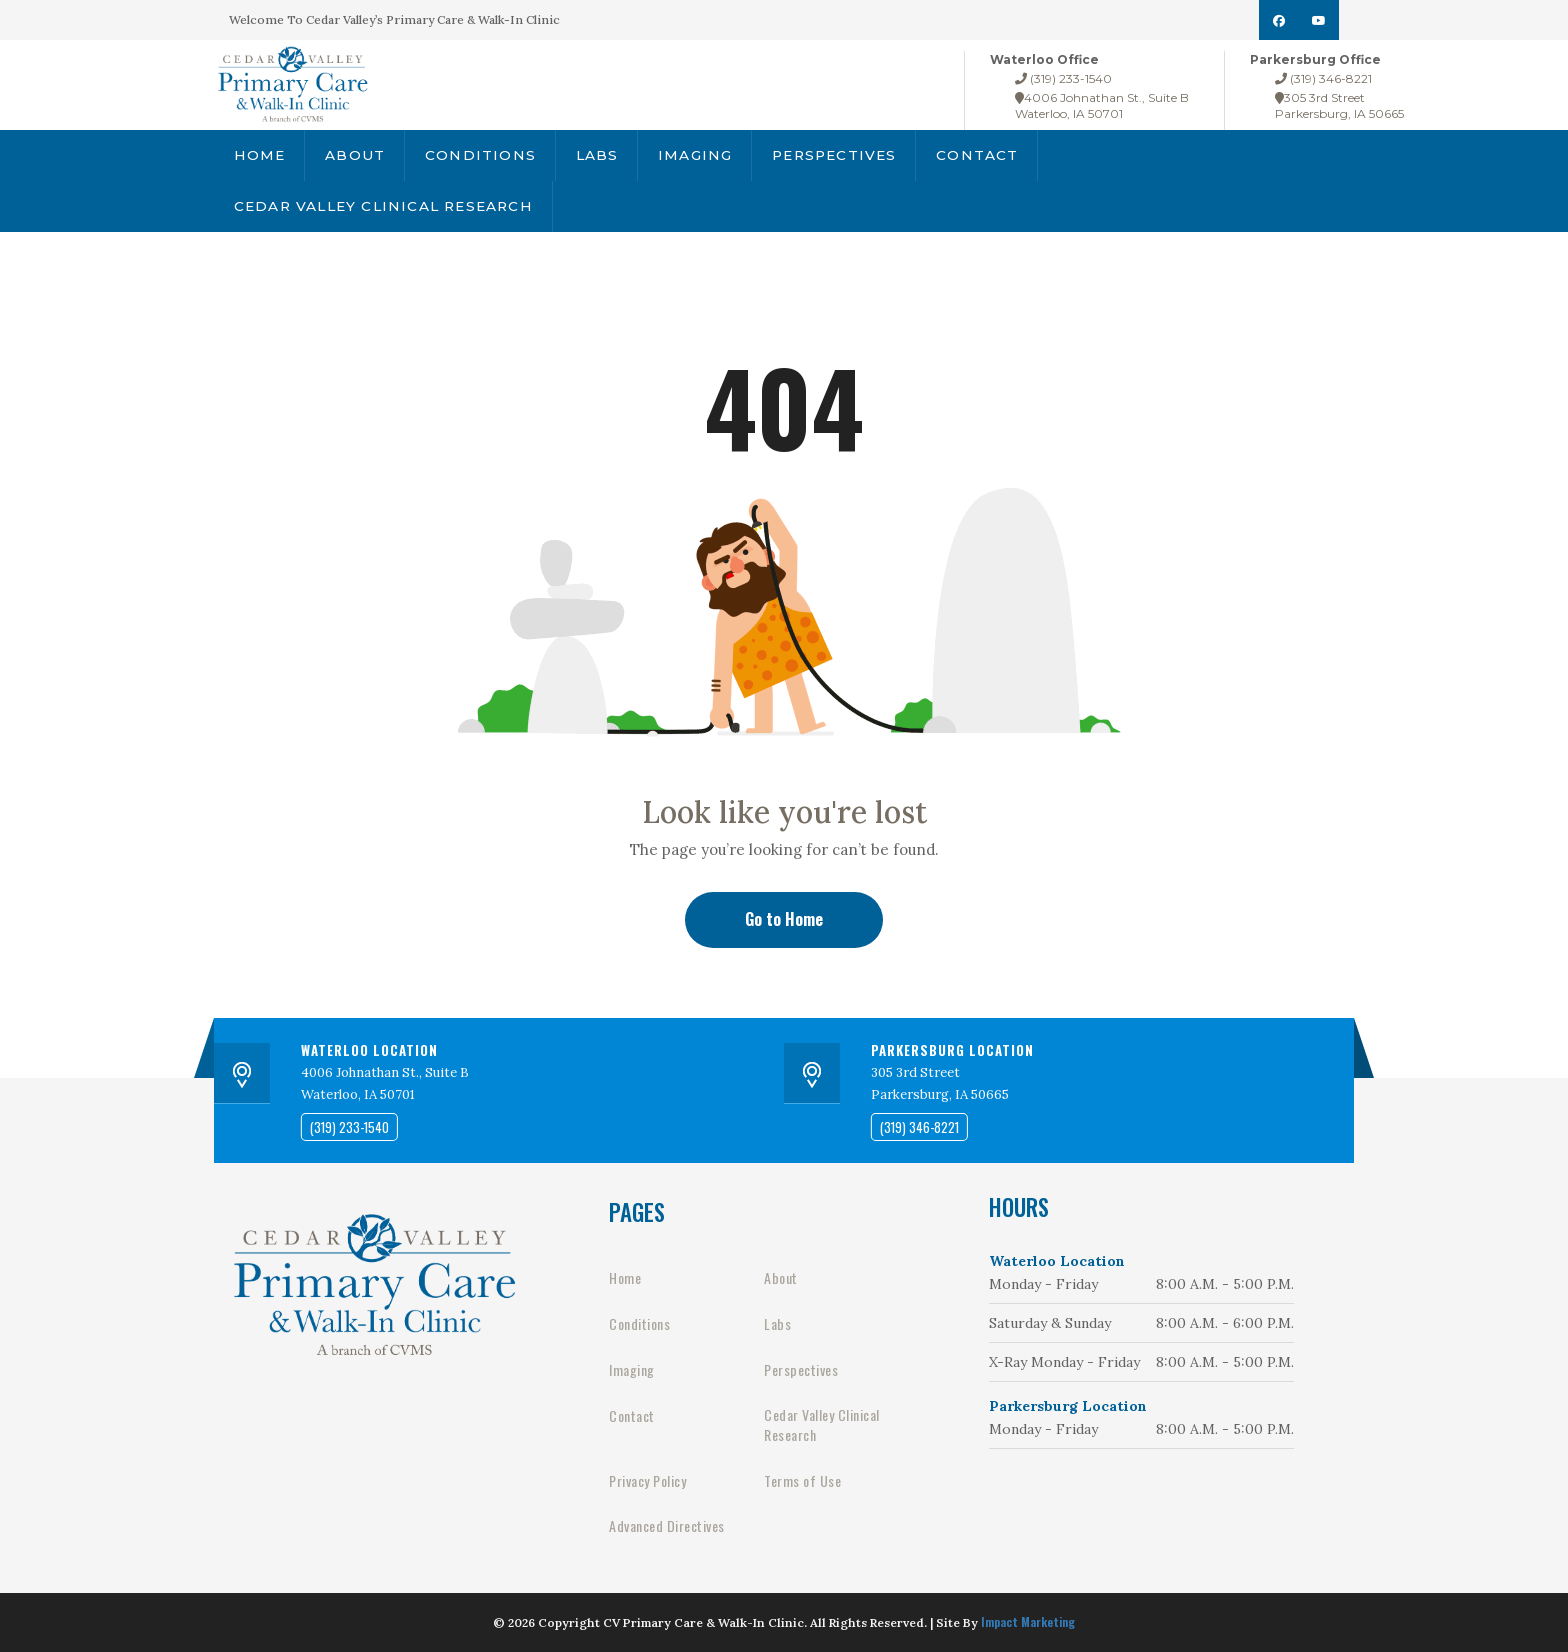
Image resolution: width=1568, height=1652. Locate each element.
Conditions (475, 157)
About (353, 157)
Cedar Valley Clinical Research (380, 213)
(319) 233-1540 (1063, 78)
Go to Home (784, 919)
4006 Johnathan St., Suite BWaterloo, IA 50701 (1102, 105)
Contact (967, 157)
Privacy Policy (647, 1481)
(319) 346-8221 (1323, 78)
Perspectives (825, 157)
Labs (590, 157)
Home (259, 157)
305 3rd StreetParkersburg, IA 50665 (1339, 105)
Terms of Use (802, 1481)
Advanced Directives (667, 1526)
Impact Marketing (1028, 1621)
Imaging (688, 157)
